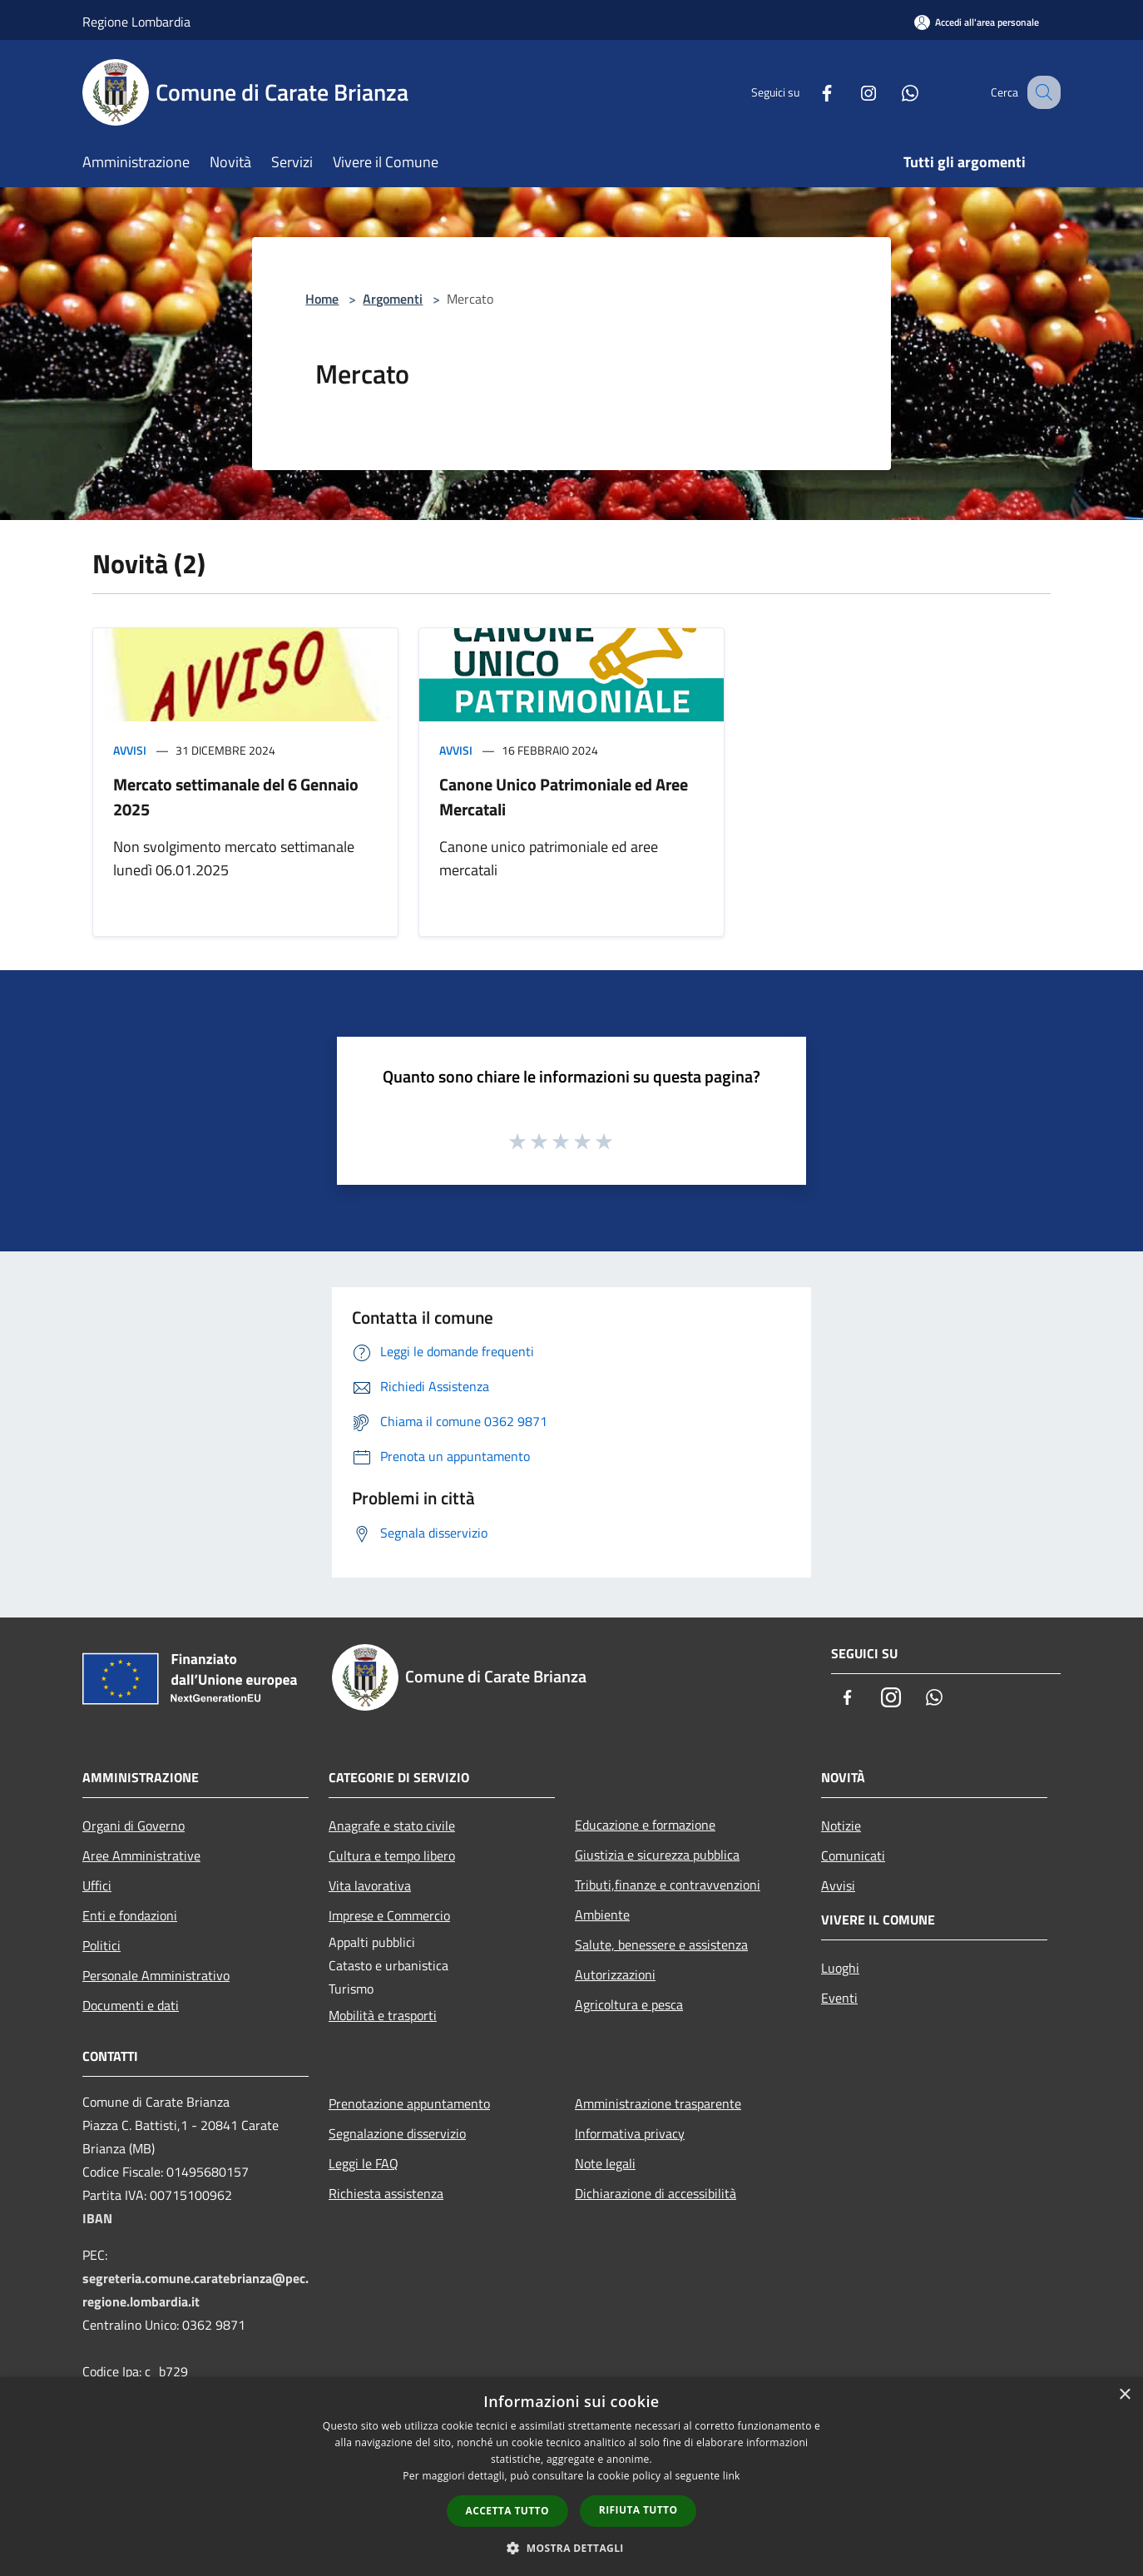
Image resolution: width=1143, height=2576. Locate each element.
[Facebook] (809, 92)
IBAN (97, 2218)
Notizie (841, 1825)
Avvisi (129, 750)
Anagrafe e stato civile (392, 1825)
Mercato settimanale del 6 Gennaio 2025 (236, 796)
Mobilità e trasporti (383, 2015)
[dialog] (571, 2476)
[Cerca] (1041, 92)
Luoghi (840, 1968)
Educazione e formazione (645, 1825)
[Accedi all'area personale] (977, 22)
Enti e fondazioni (129, 1915)
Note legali (605, 2163)
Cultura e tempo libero (392, 1855)
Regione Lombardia (136, 22)
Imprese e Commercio (389, 1915)
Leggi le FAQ (363, 2163)
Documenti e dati (130, 2005)
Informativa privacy (630, 2133)
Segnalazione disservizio (397, 2133)
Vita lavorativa (370, 1885)
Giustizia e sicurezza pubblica (657, 1855)
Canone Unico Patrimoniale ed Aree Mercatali (563, 796)
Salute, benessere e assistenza (661, 1944)
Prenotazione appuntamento (409, 2103)
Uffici (96, 1885)
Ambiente (602, 1915)
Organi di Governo (133, 1825)
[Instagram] (851, 92)
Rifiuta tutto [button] (638, 2510)
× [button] (1124, 2395)
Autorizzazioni (615, 1974)
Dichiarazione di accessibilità (655, 2193)
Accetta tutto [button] (507, 2511)
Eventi (839, 1998)
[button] (571, 2547)
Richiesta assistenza (386, 2193)
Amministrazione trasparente (658, 2103)
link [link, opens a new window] (731, 2476)
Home (322, 299)
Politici (101, 1945)
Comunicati (853, 1855)
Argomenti (393, 299)
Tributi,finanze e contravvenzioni (667, 1885)
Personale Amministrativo (156, 1975)
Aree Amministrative (141, 1855)
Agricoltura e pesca (629, 2004)
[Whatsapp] (892, 92)
